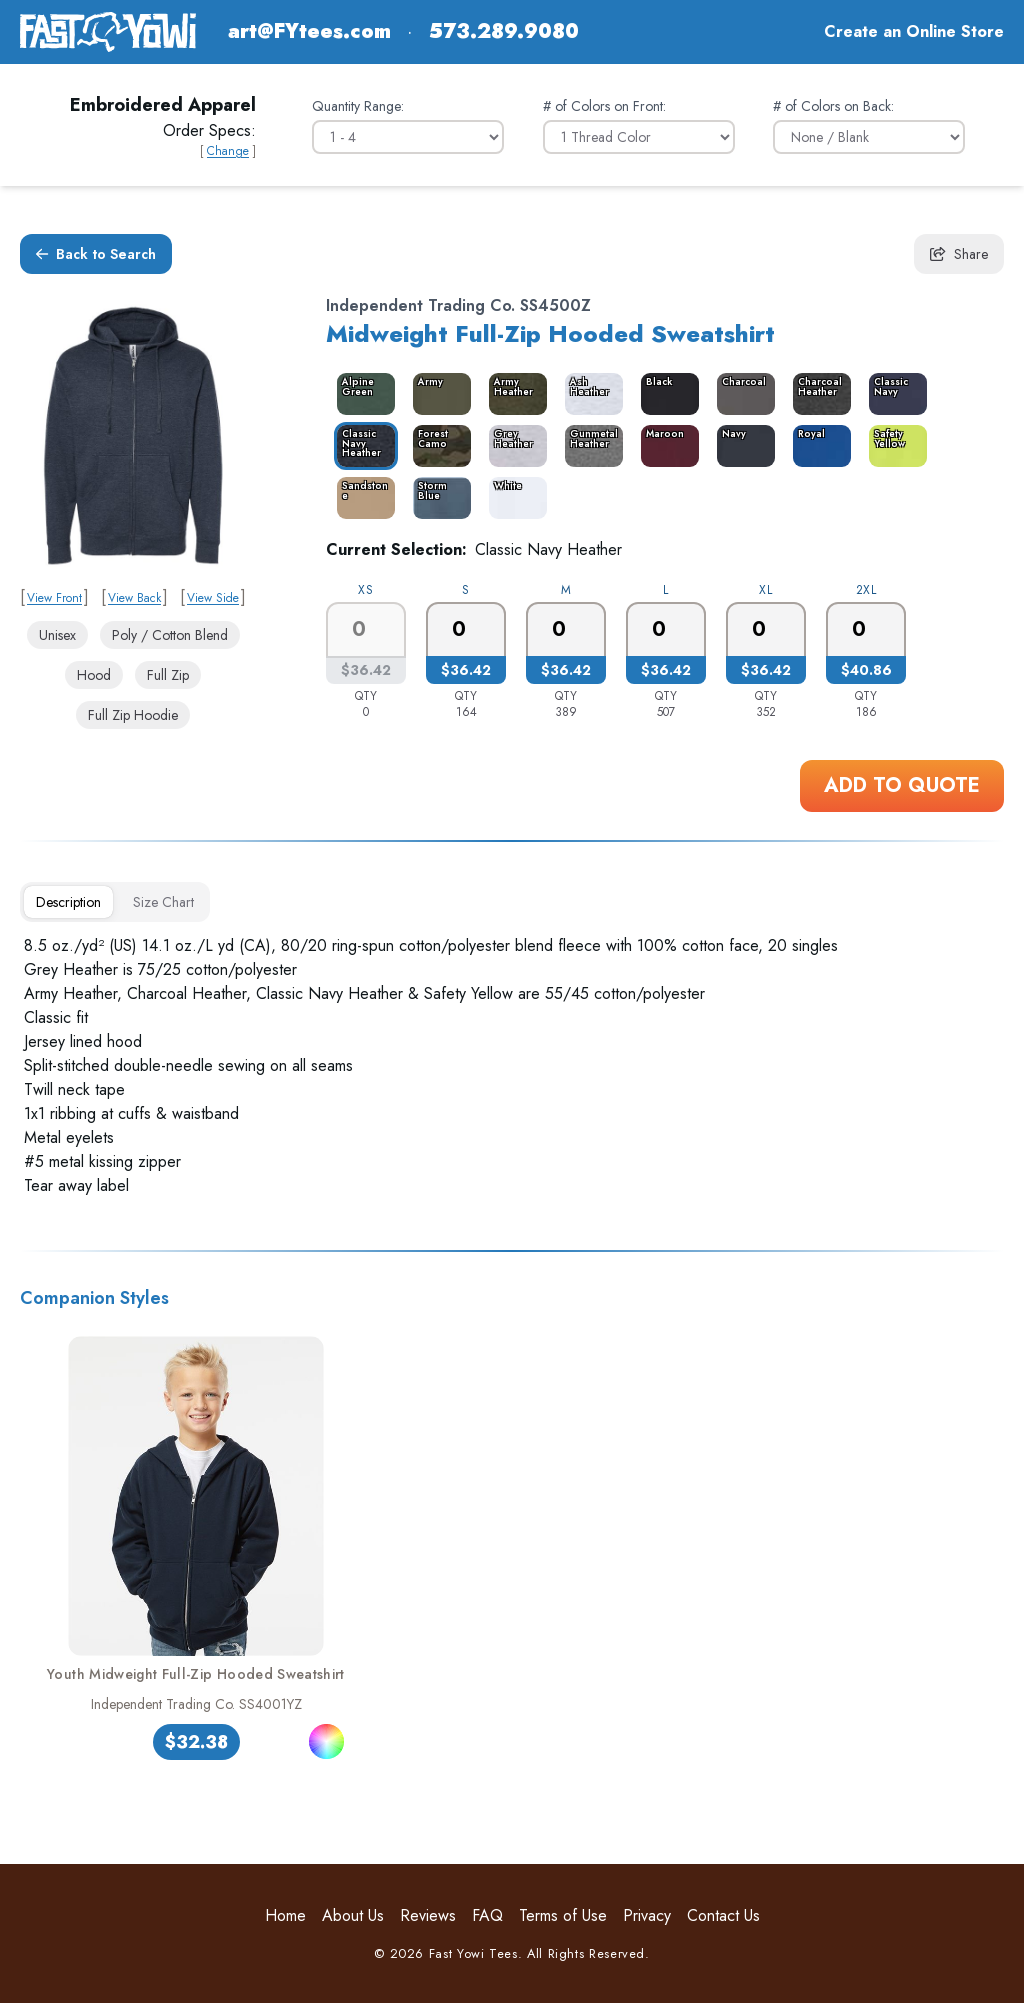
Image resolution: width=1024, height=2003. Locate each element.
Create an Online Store (914, 31)
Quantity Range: (358, 106)
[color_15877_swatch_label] (894, 446)
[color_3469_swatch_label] (818, 394)
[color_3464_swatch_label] (362, 394)
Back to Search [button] (96, 254)
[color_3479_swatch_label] (514, 498)
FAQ (487, 1915)
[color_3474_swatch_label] (666, 446)
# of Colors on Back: (833, 106)
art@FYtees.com (309, 32)
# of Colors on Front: (604, 106)
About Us (353, 1915)
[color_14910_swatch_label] (438, 498)
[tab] (68, 902)
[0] (466, 630)
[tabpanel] (512, 1066)
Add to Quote (902, 785)
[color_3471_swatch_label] (438, 446)
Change (228, 151)
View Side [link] (213, 598)
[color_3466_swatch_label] (514, 394)
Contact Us (723, 1915)
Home (285, 1915)
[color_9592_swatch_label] (894, 394)
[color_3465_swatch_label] (438, 394)
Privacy (647, 1915)
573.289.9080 (504, 32)
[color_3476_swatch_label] (818, 446)
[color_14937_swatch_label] (590, 394)
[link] (133, 435)
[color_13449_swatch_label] (742, 446)
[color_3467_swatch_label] (666, 394)
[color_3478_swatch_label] (362, 498)
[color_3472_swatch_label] (514, 446)
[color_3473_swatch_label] (590, 446)
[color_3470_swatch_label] (362, 446)
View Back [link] (134, 598)
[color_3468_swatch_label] (742, 394)
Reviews (428, 1915)
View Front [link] (54, 598)
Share (959, 254)
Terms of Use (563, 1915)
